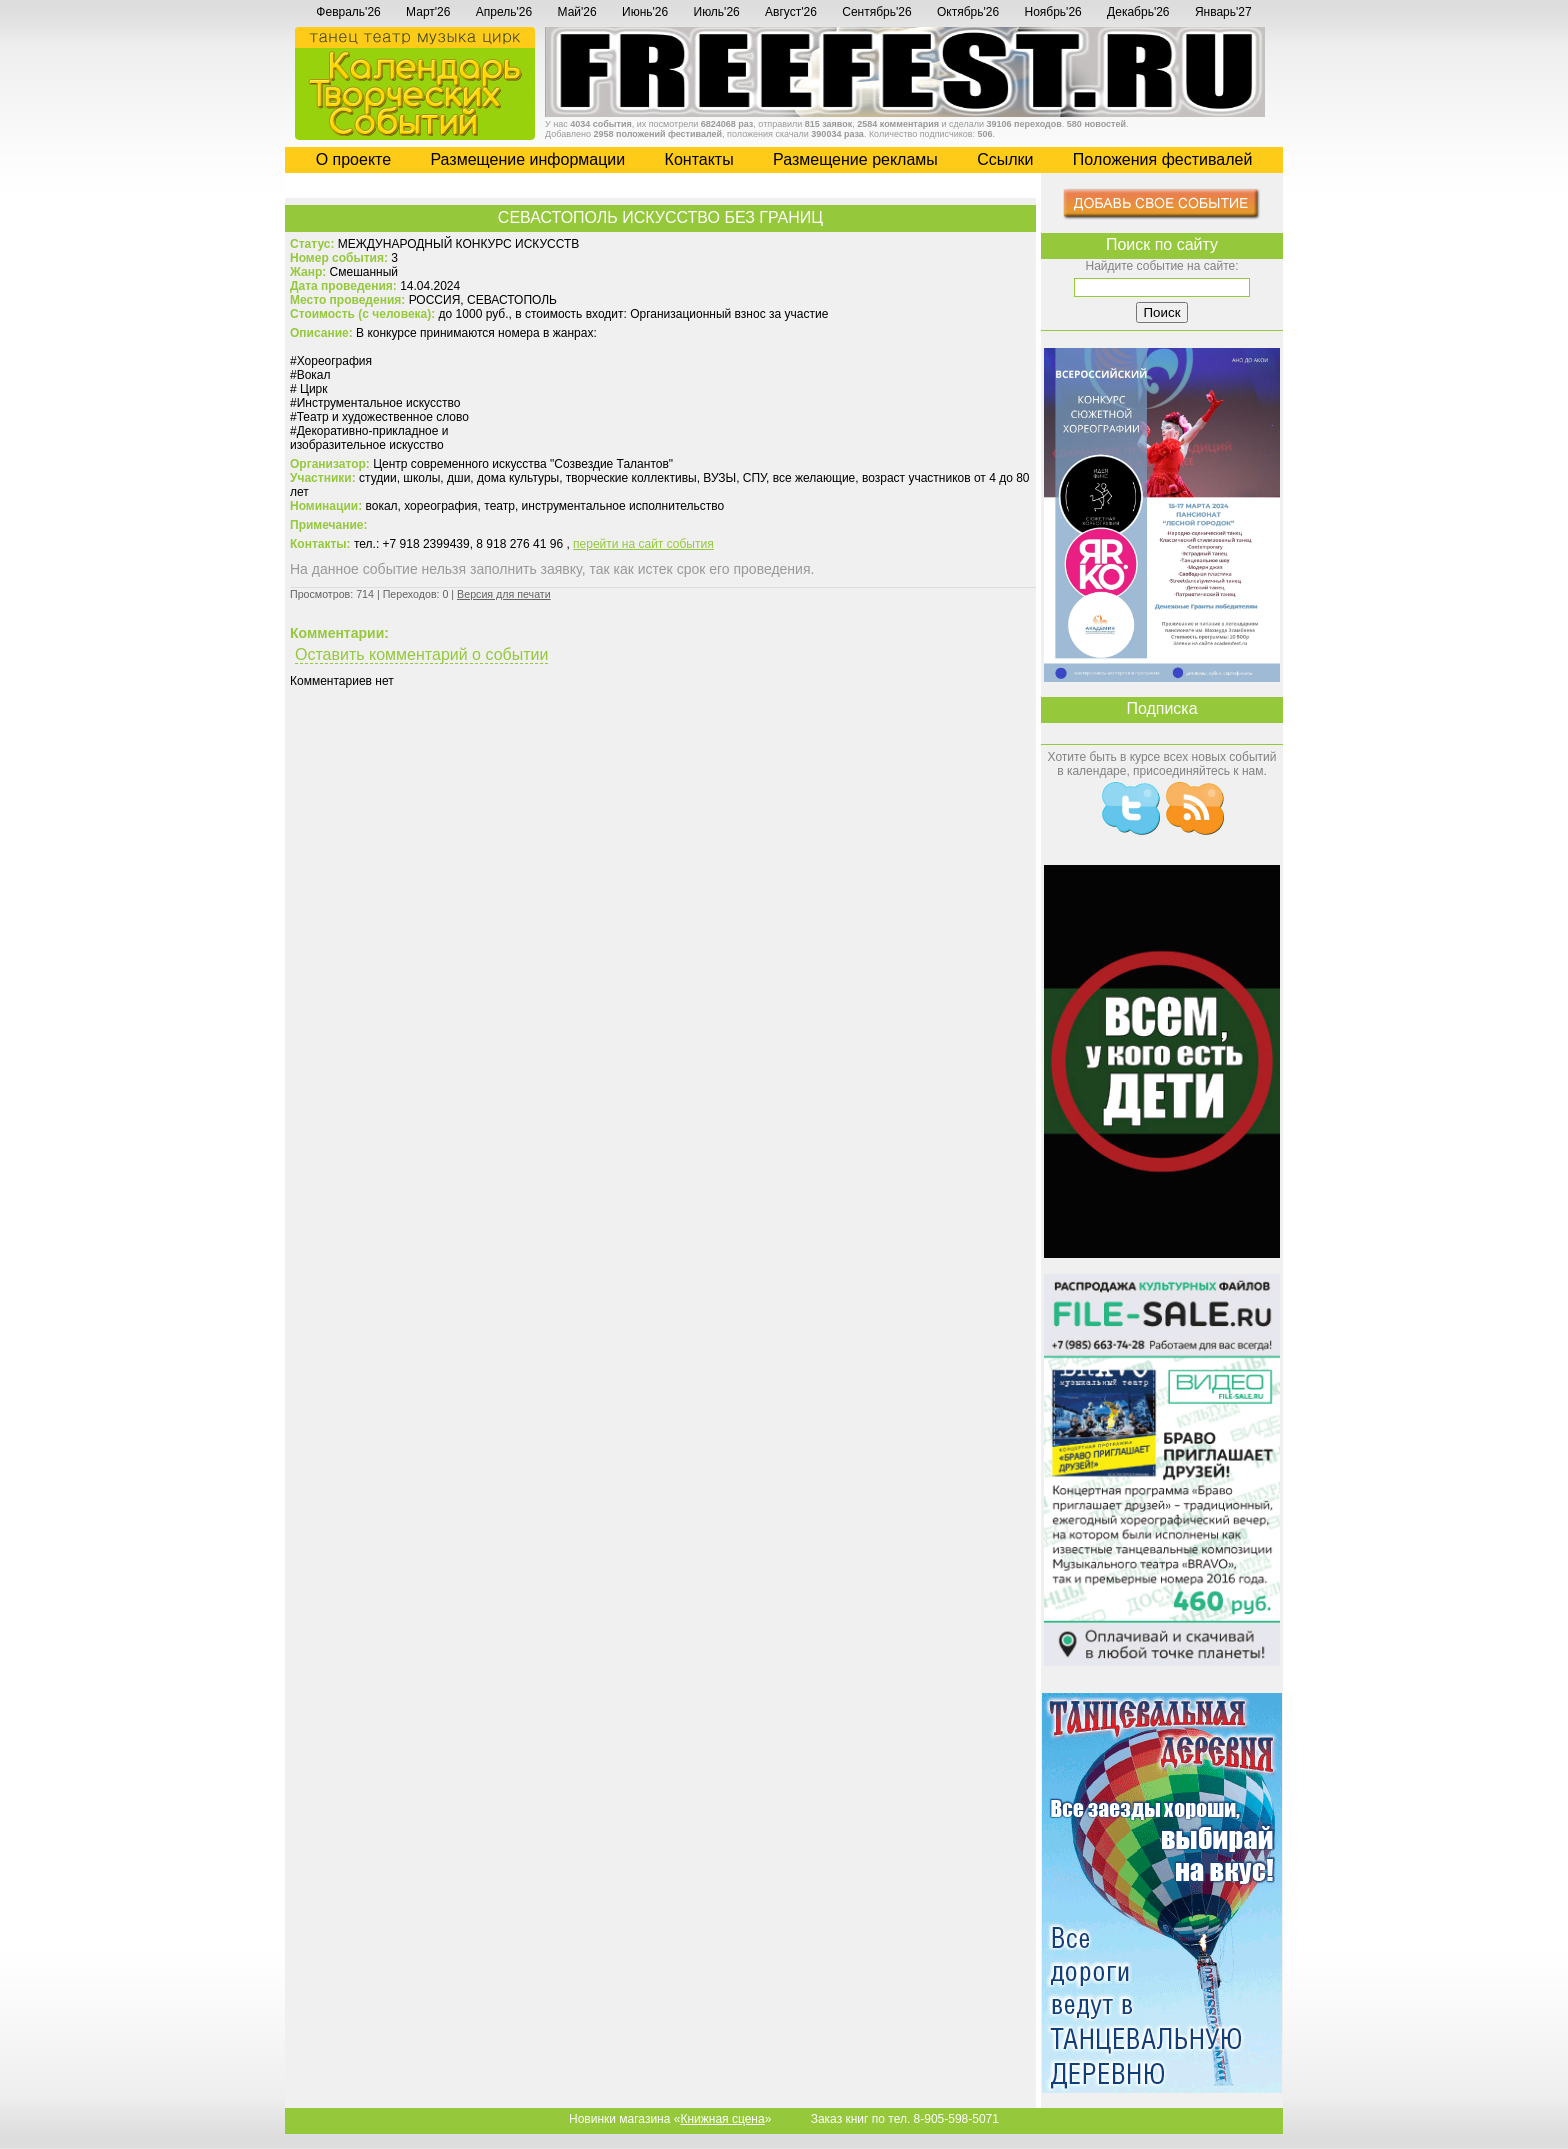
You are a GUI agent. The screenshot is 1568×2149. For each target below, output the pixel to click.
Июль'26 (717, 12)
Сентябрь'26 (876, 12)
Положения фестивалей (1162, 159)
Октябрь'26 (968, 12)
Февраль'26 (348, 12)
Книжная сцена (722, 2119)
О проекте (353, 159)
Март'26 (428, 12)
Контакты (699, 159)
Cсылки (1005, 159)
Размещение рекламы (855, 159)
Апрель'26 (504, 12)
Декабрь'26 (1138, 12)
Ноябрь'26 (1052, 12)
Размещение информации (527, 159)
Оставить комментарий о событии (421, 654)
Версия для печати (504, 594)
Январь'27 (1223, 12)
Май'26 (577, 12)
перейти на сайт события (643, 544)
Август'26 (791, 12)
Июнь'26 (645, 12)
